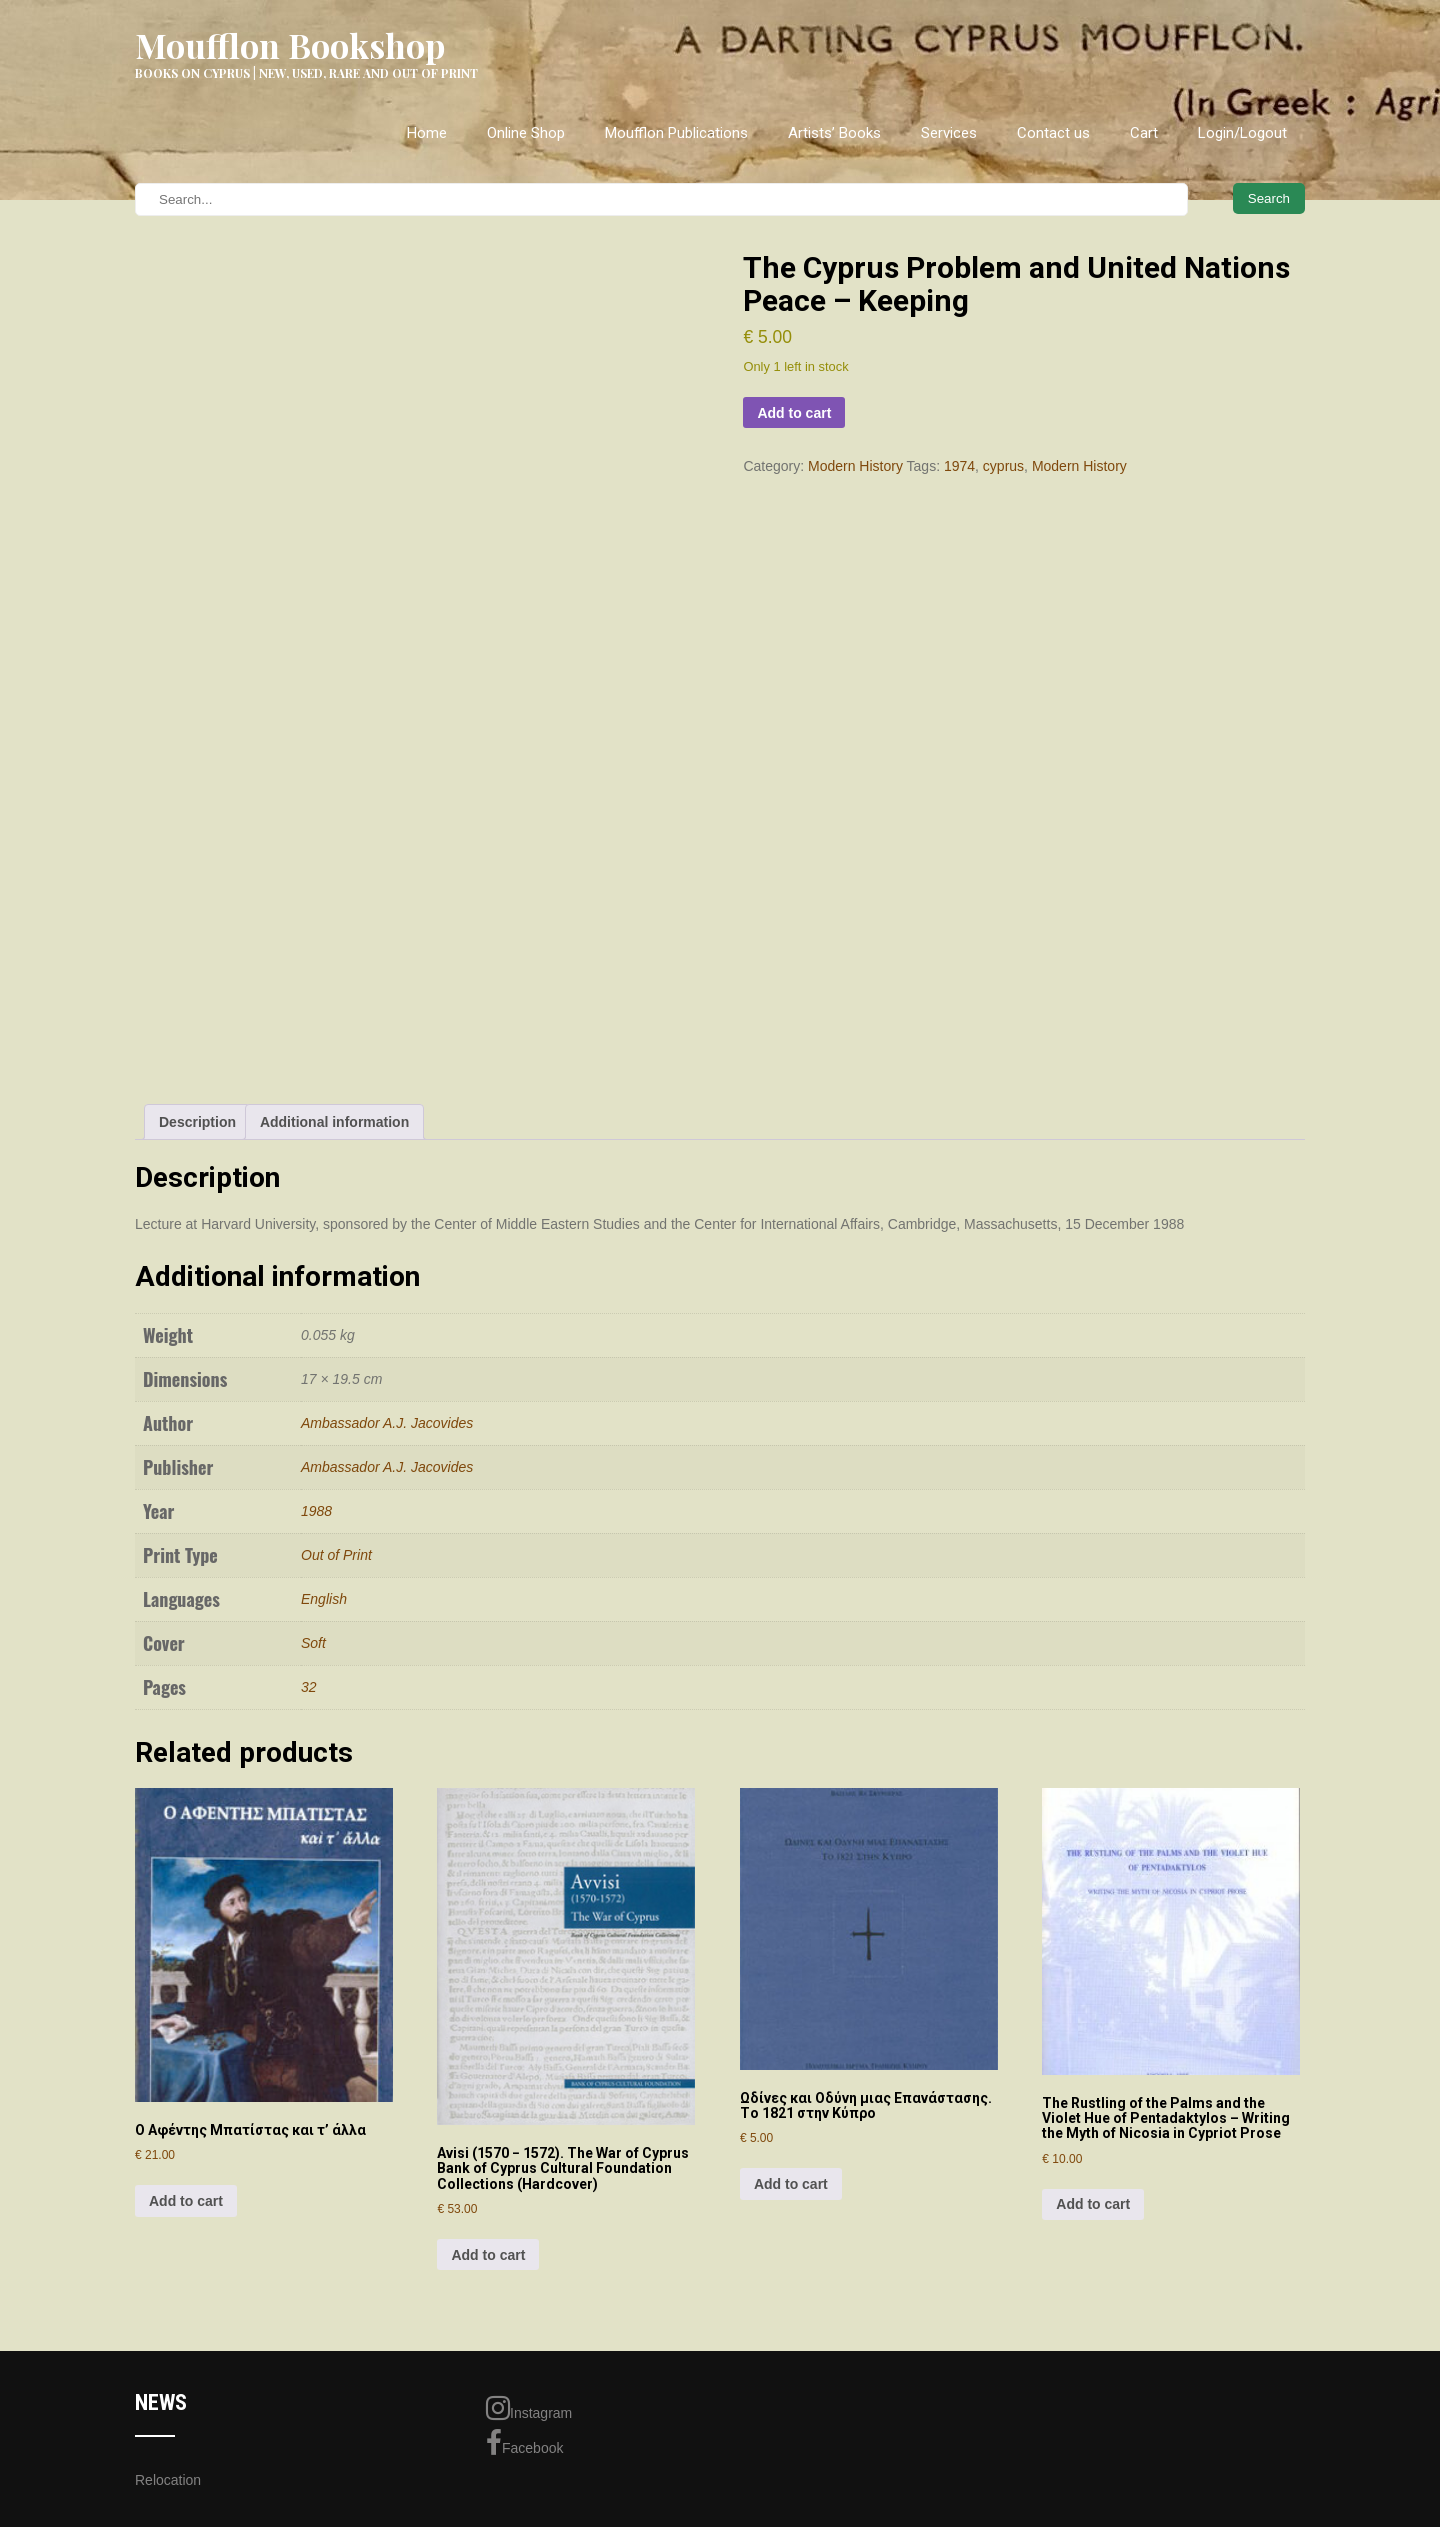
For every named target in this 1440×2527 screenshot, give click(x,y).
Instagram (529, 2408)
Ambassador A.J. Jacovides (387, 1423)
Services (949, 133)
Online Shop (526, 133)
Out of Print (336, 1555)
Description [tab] (197, 1122)
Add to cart (794, 413)
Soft (313, 1643)
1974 (959, 466)
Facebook (524, 2443)
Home (427, 133)
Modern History (855, 466)
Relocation (168, 2480)
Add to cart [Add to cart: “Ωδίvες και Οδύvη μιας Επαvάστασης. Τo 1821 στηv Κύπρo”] (791, 2184)
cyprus (1003, 466)
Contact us (1053, 133)
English (324, 1599)
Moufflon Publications (676, 133)
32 (309, 1687)
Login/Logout (1242, 133)
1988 (316, 1511)
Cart (1144, 133)
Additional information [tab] (334, 1122)
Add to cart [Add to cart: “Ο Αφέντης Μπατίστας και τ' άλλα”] (186, 2201)
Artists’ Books (834, 133)
